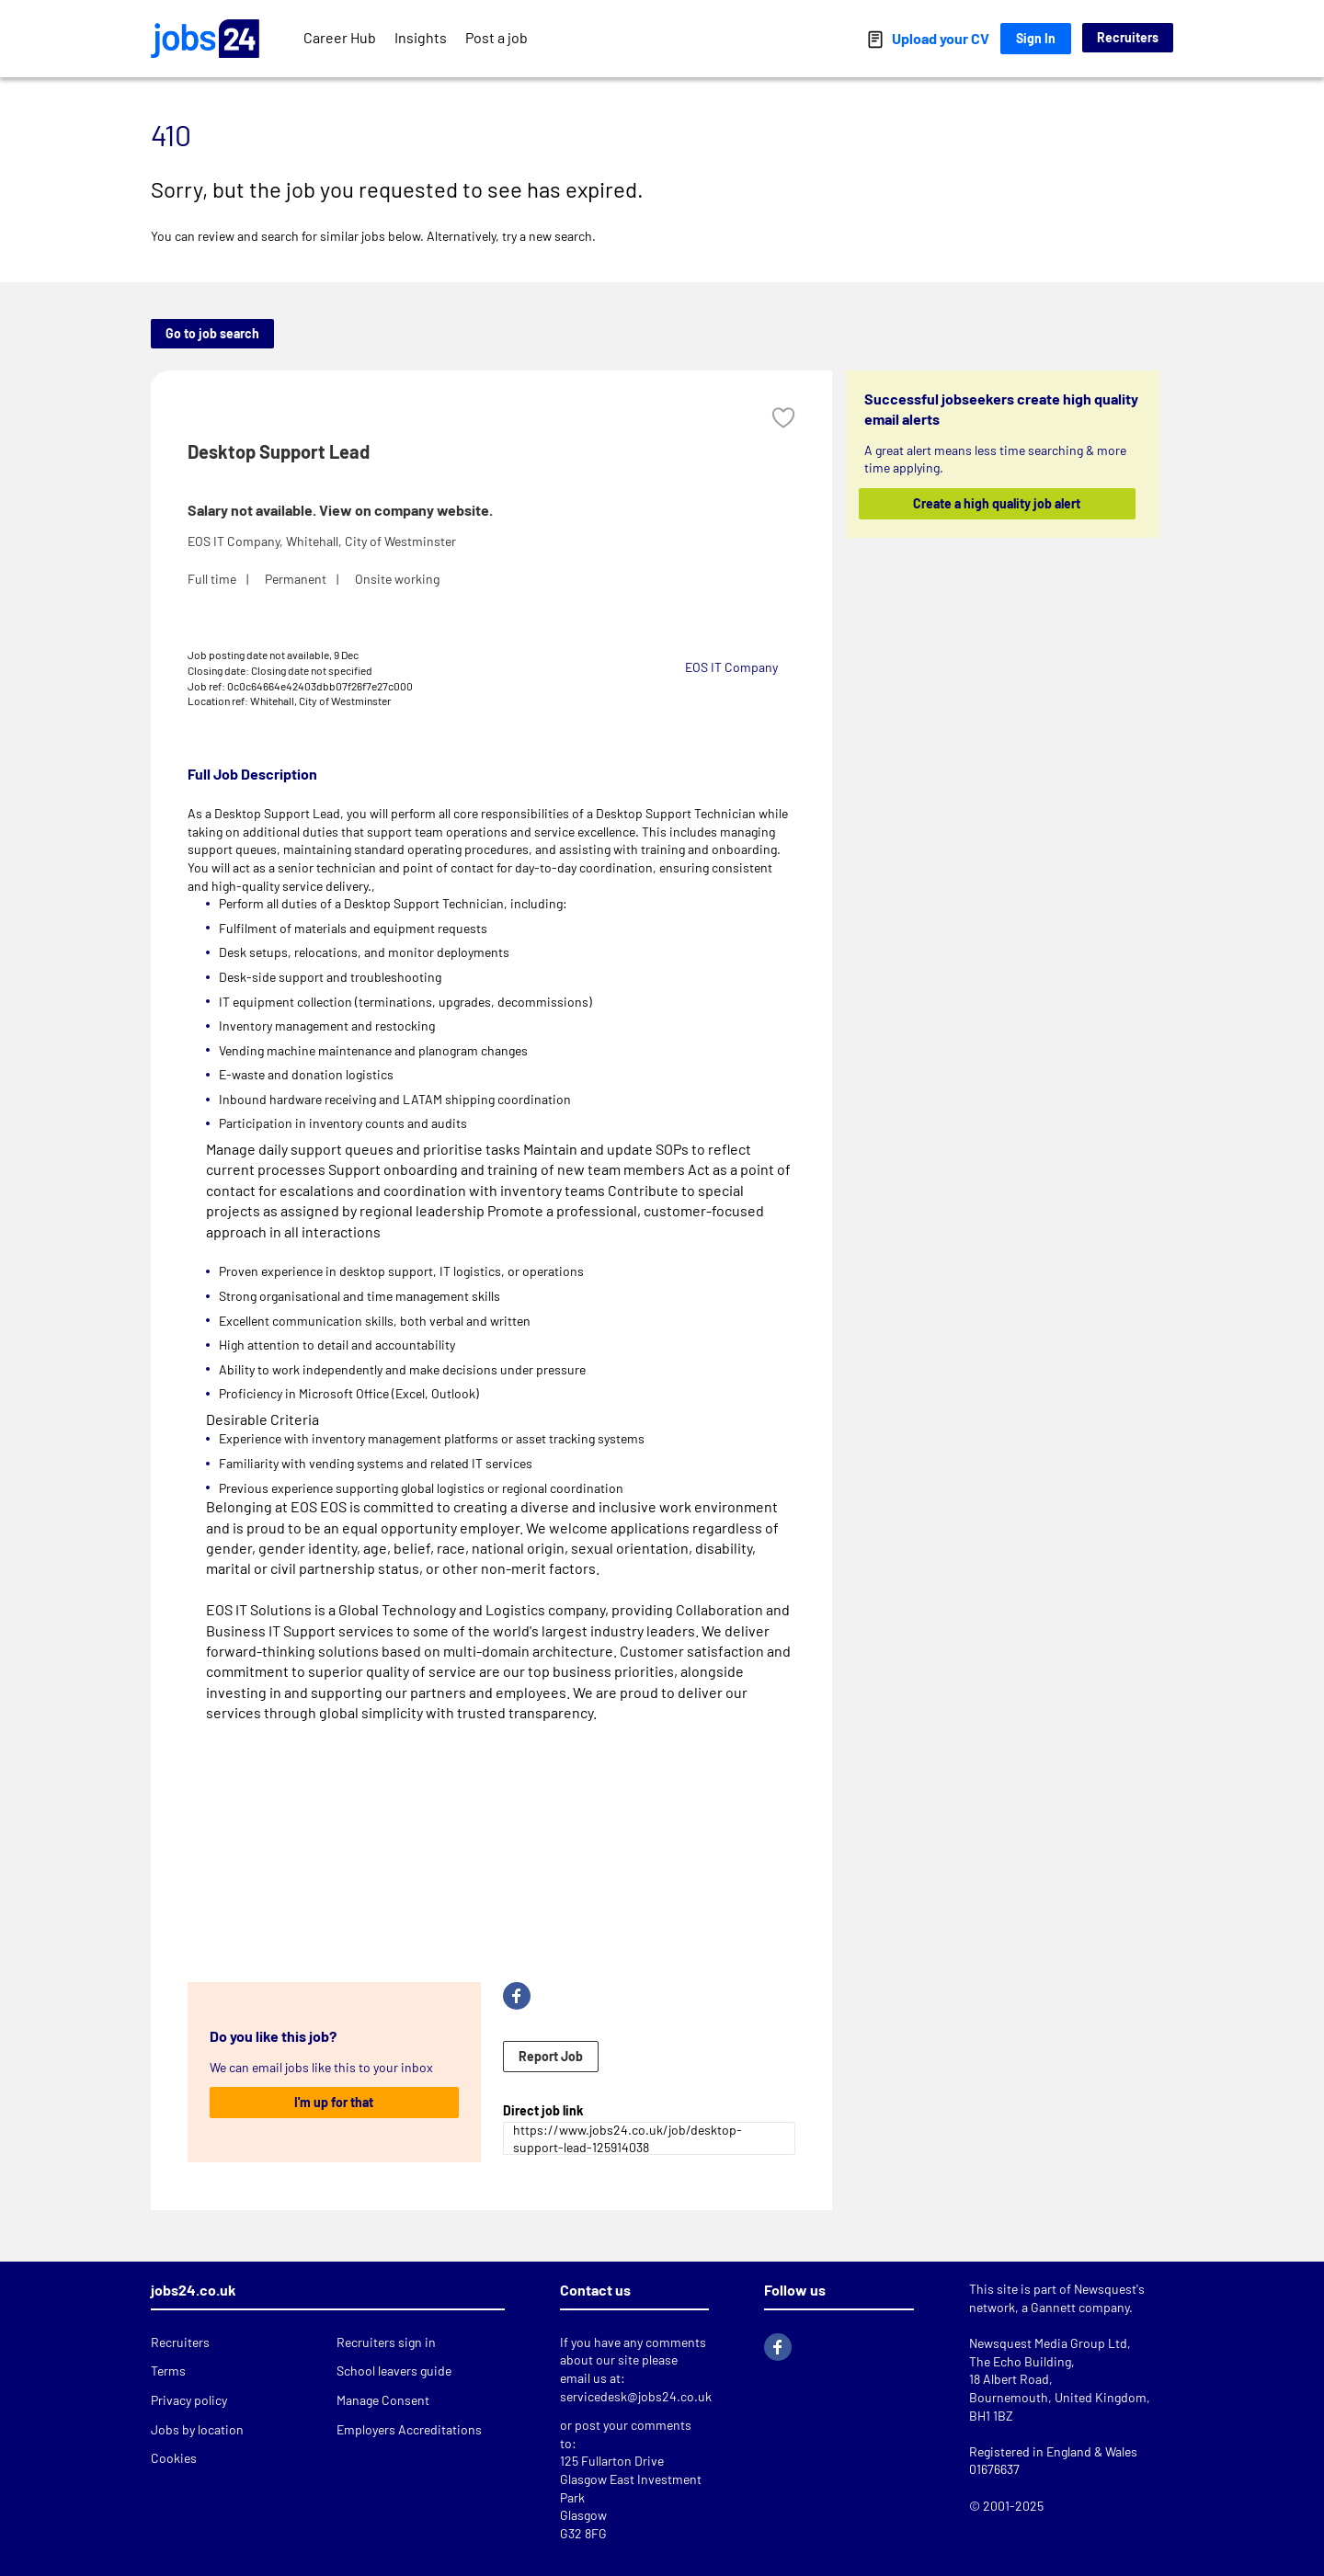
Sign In (1036, 38)
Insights (420, 37)
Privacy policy (189, 2400)
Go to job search (212, 333)
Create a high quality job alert (997, 503)
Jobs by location (197, 2429)
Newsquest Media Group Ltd (1048, 2343)
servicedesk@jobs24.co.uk (636, 2396)
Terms (168, 2370)
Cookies (174, 2458)
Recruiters (1127, 37)
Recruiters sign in (386, 2342)
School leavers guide (394, 2370)
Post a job (496, 37)
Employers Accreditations (409, 2429)
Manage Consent (383, 2400)
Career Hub (339, 37)
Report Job (551, 2056)
